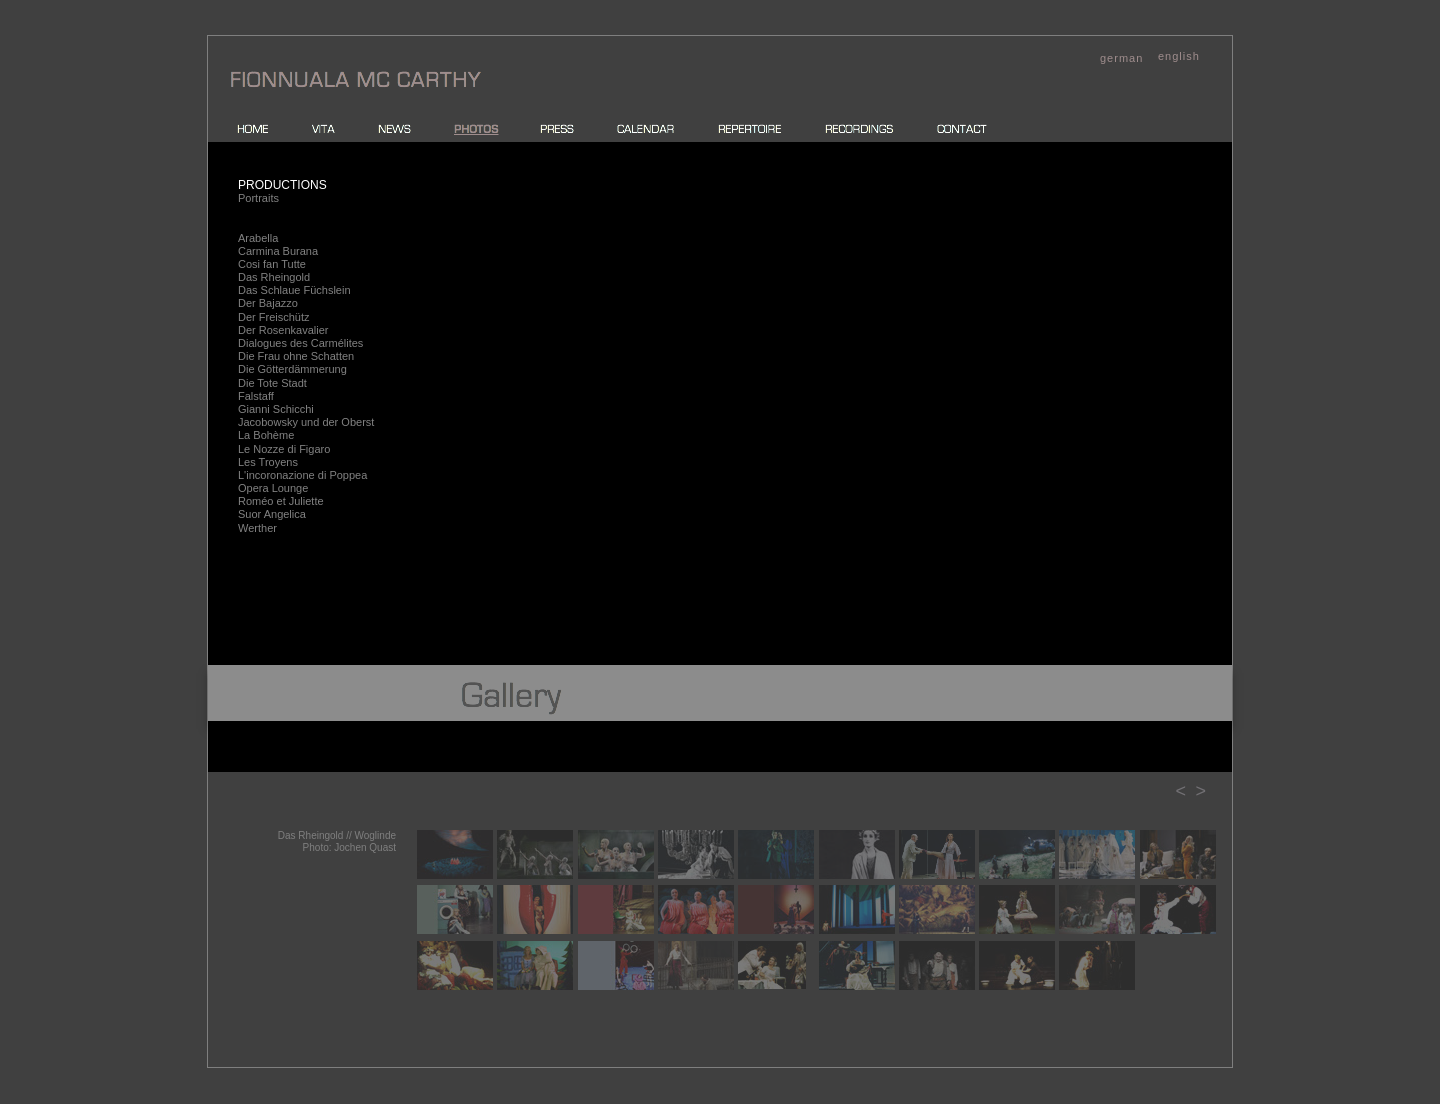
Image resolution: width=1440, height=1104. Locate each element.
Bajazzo (278, 303)
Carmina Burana (278, 251)
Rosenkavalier (294, 330)
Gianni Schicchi (276, 409)
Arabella (258, 238)
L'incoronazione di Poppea (302, 475)
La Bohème (266, 435)
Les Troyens (268, 462)
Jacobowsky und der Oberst (306, 422)
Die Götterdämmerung (292, 369)
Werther (257, 528)
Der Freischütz (274, 317)
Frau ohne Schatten (306, 356)
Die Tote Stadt (272, 383)
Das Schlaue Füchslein (294, 290)
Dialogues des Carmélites (300, 343)
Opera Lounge (273, 488)
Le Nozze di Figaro (284, 449)
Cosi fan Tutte (272, 264)
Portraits (258, 198)
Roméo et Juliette (281, 501)
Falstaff (256, 396)
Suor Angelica (272, 514)
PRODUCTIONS (282, 185)
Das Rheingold (274, 277)
